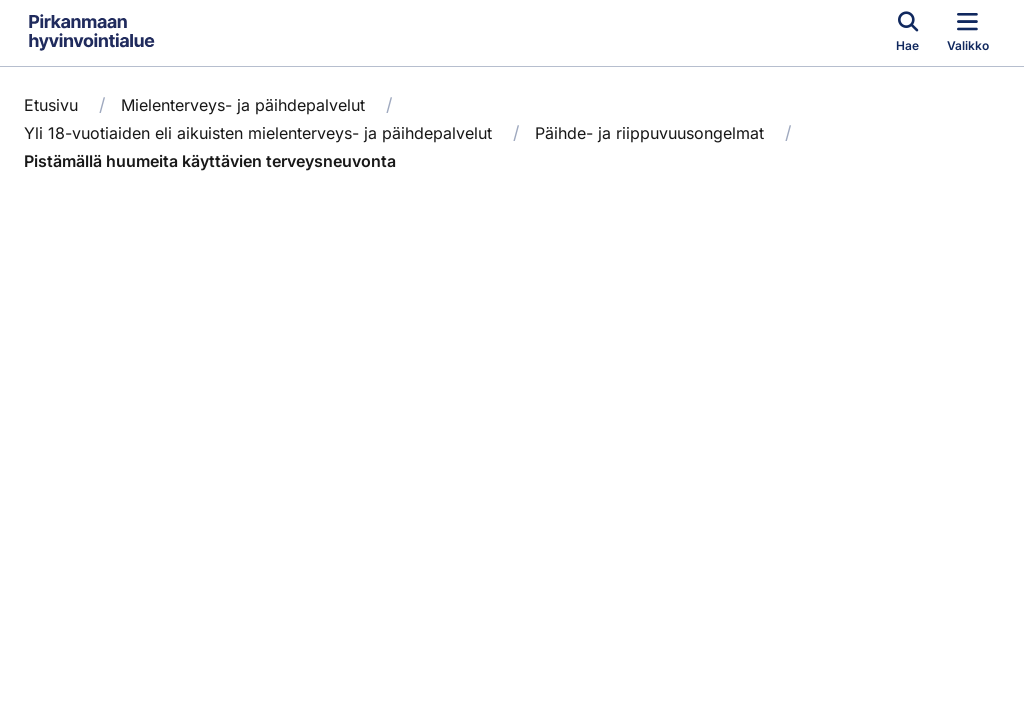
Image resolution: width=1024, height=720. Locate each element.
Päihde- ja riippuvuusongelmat (649, 133)
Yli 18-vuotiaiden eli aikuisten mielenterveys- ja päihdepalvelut (258, 133)
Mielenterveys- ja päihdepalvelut (243, 105)
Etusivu (51, 105)
